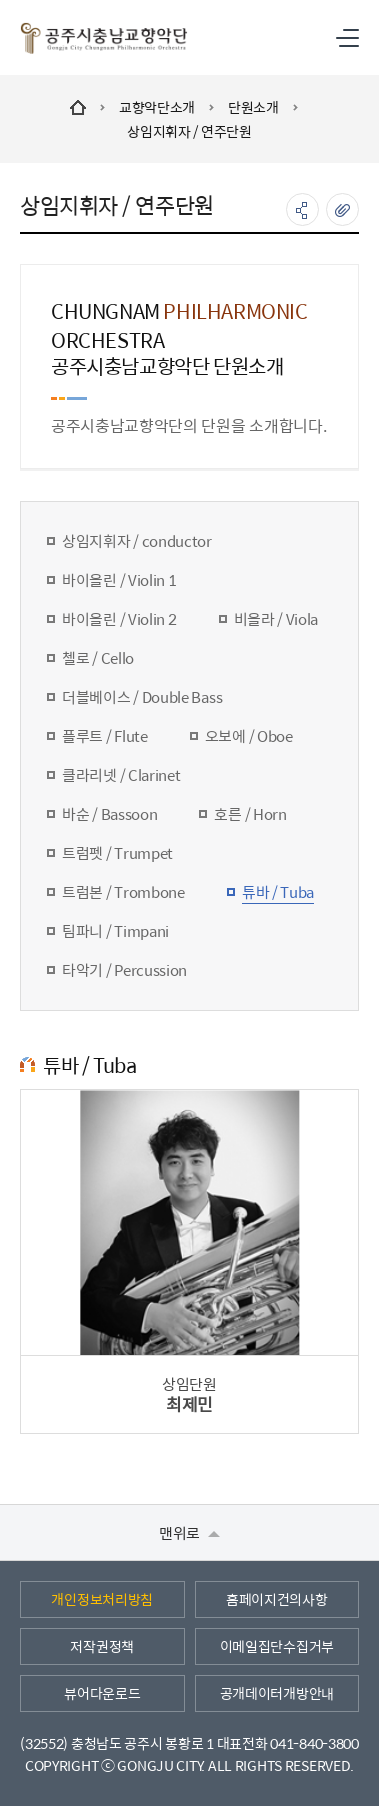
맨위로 (189, 1532)
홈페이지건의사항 (277, 1599)
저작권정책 (102, 1646)
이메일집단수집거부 (277, 1646)
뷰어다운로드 (102, 1693)
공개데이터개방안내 (277, 1693)
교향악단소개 (157, 107)
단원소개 (253, 107)
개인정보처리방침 (102, 1599)
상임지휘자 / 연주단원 (189, 131)
